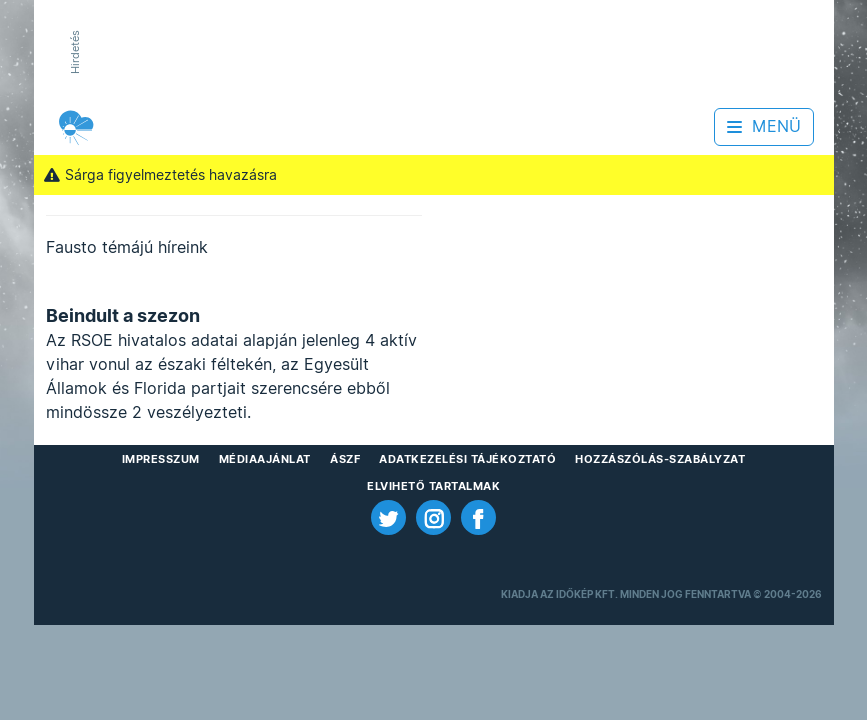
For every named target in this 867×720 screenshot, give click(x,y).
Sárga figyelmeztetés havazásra (161, 175)
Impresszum (161, 459)
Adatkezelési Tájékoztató (467, 459)
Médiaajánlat (265, 459)
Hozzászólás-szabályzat (660, 459)
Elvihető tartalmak (433, 486)
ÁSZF (345, 459)
